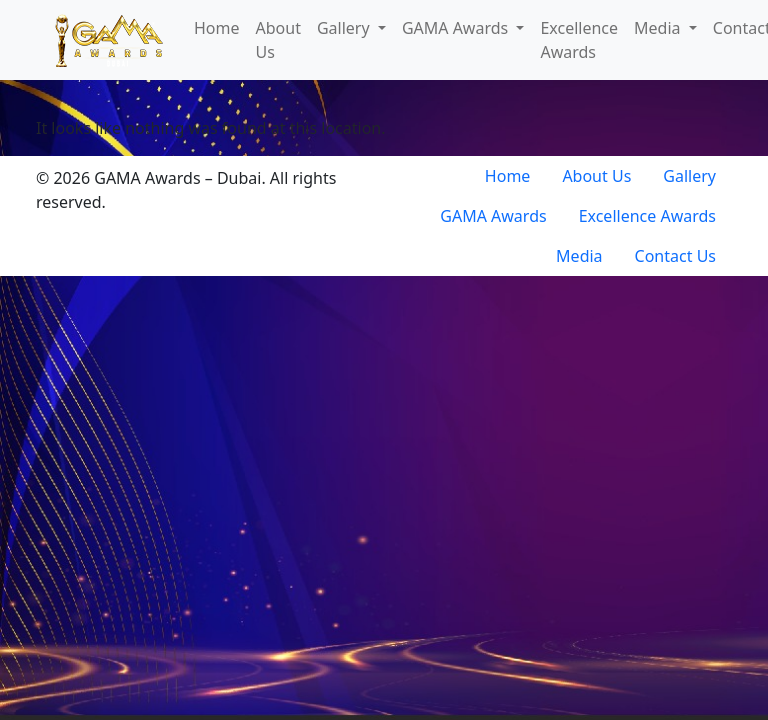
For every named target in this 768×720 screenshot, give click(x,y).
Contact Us (675, 256)
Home (217, 28)
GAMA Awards (457, 28)
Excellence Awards (579, 40)
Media (659, 28)
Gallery (345, 28)
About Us (278, 40)
